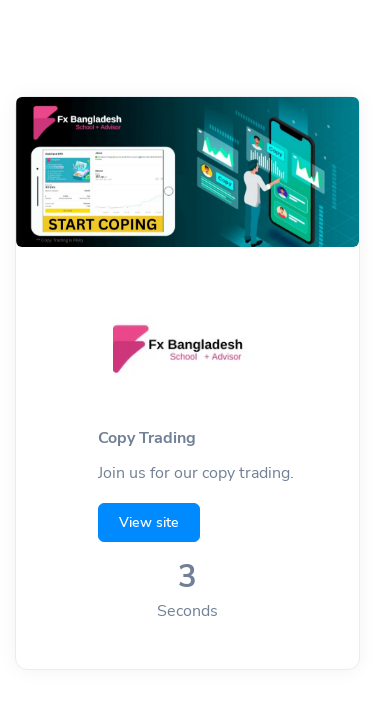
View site (149, 522)
